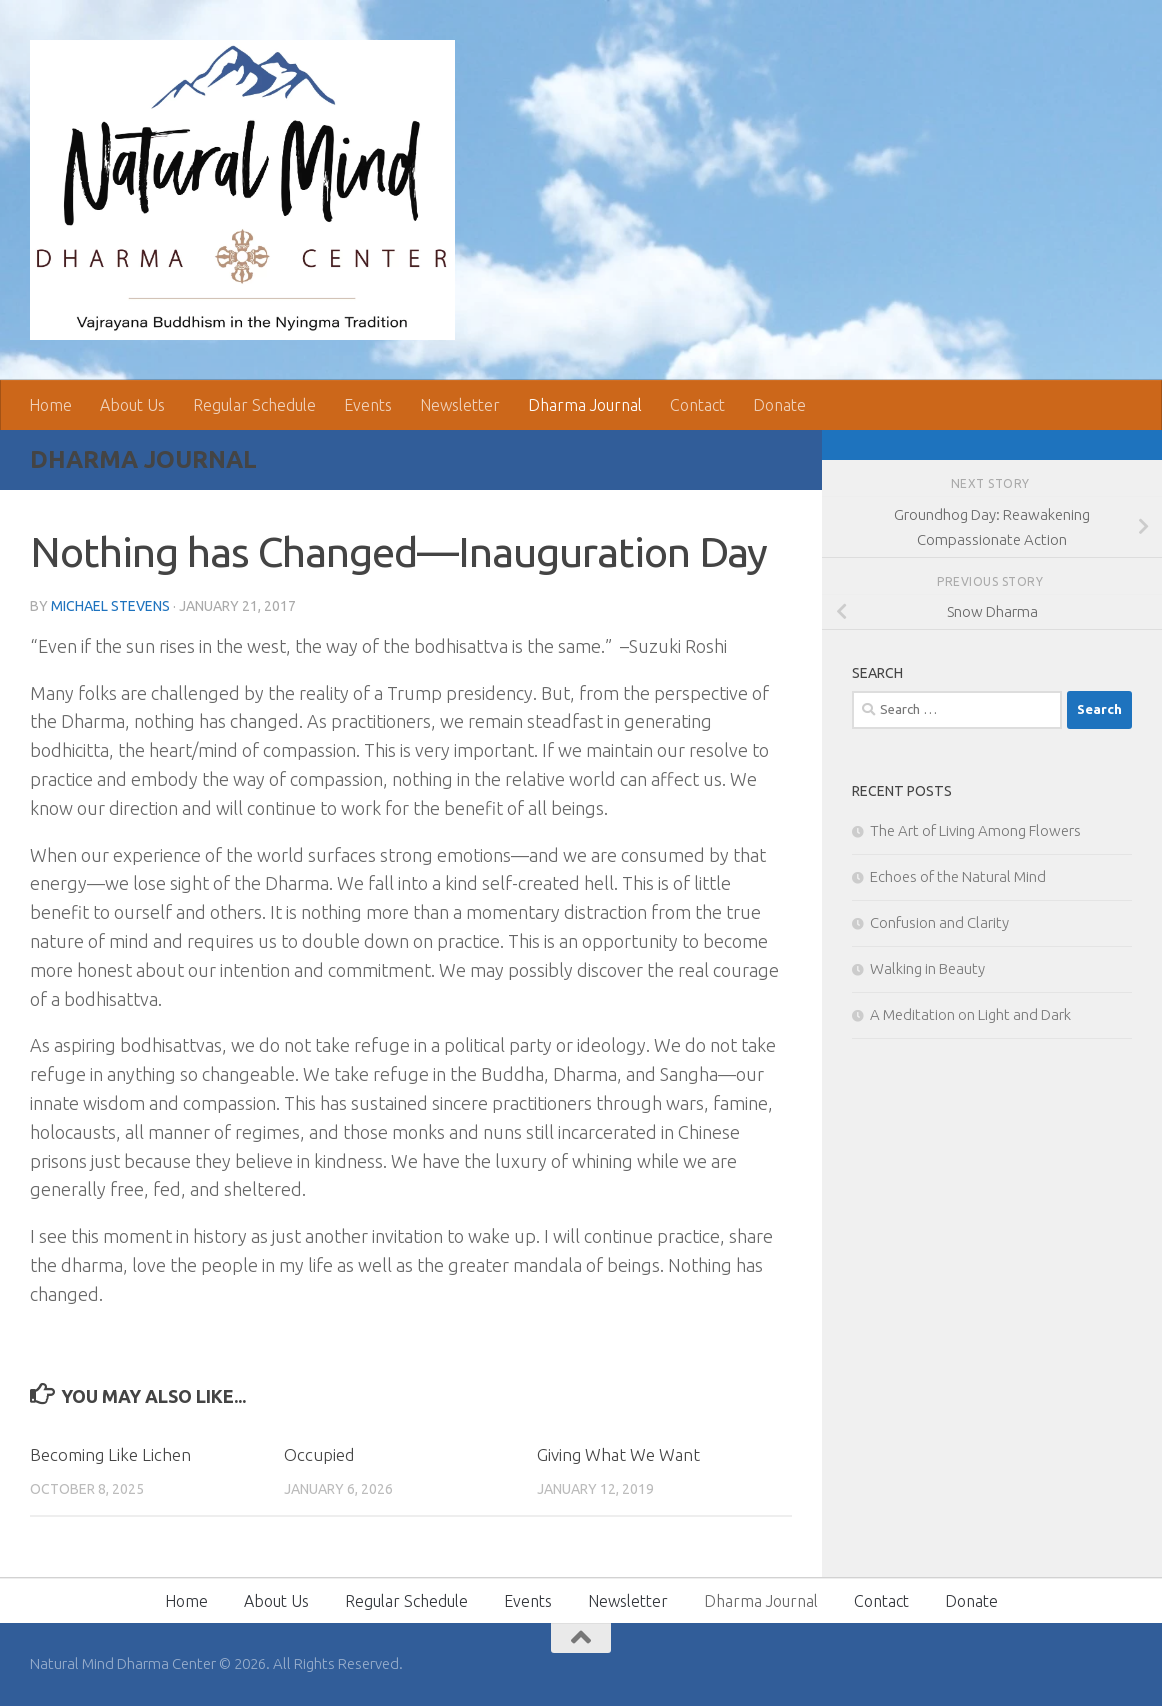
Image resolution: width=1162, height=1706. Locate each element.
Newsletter (460, 405)
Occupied (319, 1454)
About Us (132, 405)
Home (50, 405)
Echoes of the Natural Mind (958, 876)
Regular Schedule (254, 405)
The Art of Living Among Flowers (975, 830)
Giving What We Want (618, 1454)
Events (368, 405)
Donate (779, 405)
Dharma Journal (585, 405)
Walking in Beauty (927, 968)
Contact (697, 405)
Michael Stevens (110, 606)
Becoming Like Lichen (110, 1454)
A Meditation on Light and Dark (970, 1014)
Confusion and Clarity (939, 922)
